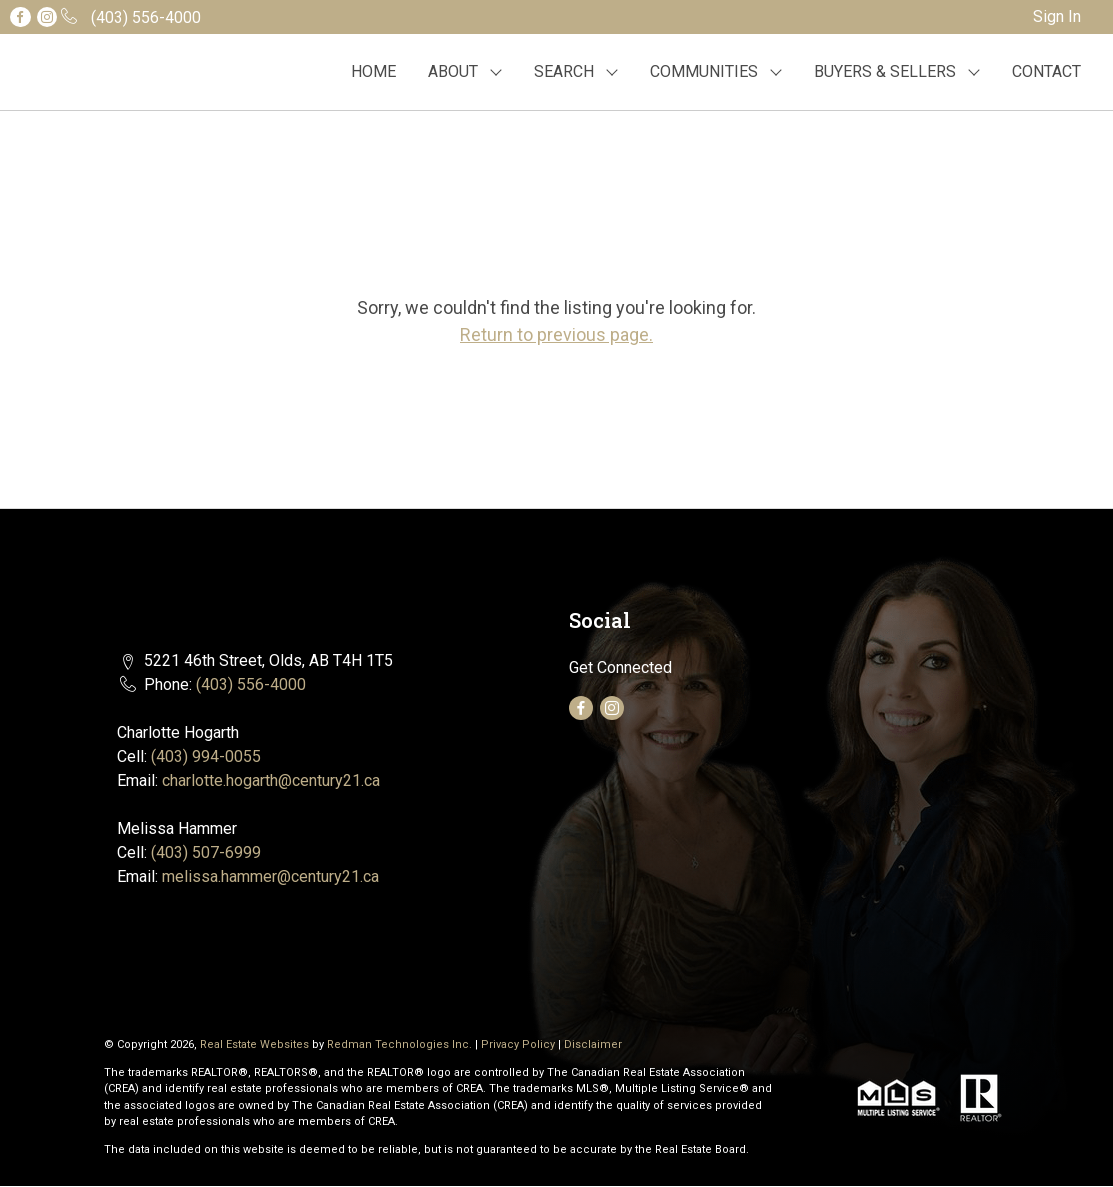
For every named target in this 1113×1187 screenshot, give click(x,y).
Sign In (1057, 16)
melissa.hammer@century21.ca (270, 876)
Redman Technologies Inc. (401, 1044)
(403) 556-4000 (251, 684)
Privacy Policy (518, 1044)
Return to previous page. (556, 334)
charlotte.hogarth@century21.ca (271, 780)
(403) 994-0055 (206, 756)
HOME (373, 71)
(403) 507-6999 (206, 852)
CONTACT (1046, 71)
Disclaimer (593, 1044)
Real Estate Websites (256, 1044)
